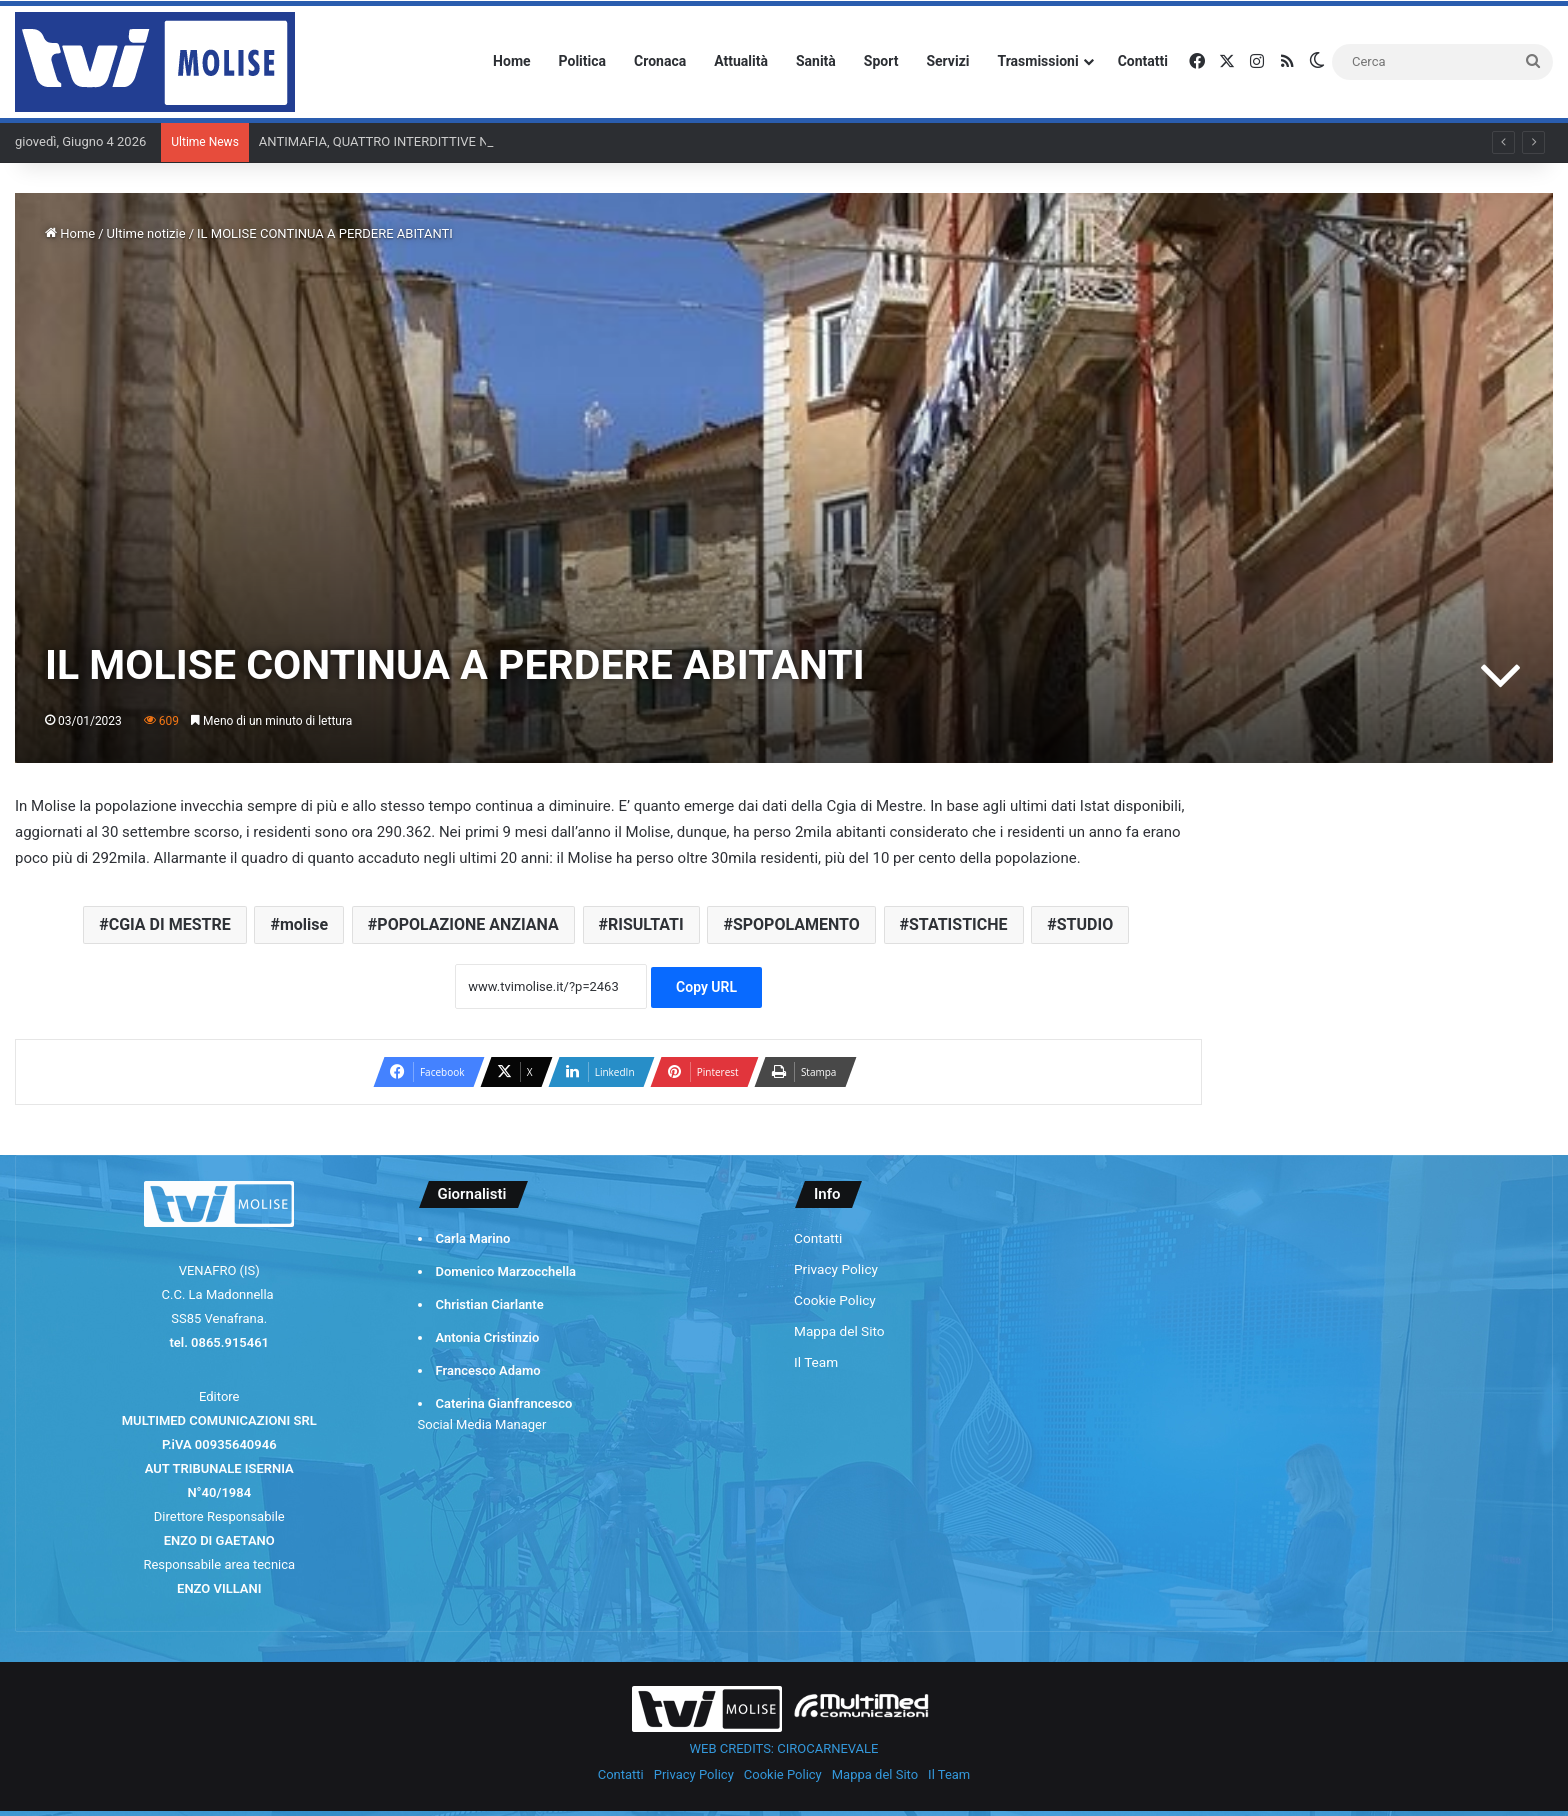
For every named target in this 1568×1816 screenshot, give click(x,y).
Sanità (816, 61)
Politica (582, 61)
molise (304, 924)
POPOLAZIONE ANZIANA (467, 924)
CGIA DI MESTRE (170, 924)
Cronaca (660, 61)
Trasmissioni (1038, 61)
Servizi (947, 61)
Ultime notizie (146, 233)
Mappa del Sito (839, 1331)
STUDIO (1085, 924)
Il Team (816, 1362)
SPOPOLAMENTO (796, 924)
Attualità (741, 61)
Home (511, 61)
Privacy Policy (836, 1269)
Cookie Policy (835, 1300)
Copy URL (706, 987)
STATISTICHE (958, 924)
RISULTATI (646, 924)
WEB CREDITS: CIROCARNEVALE (784, 1748)
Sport (881, 61)
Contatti (1143, 61)
